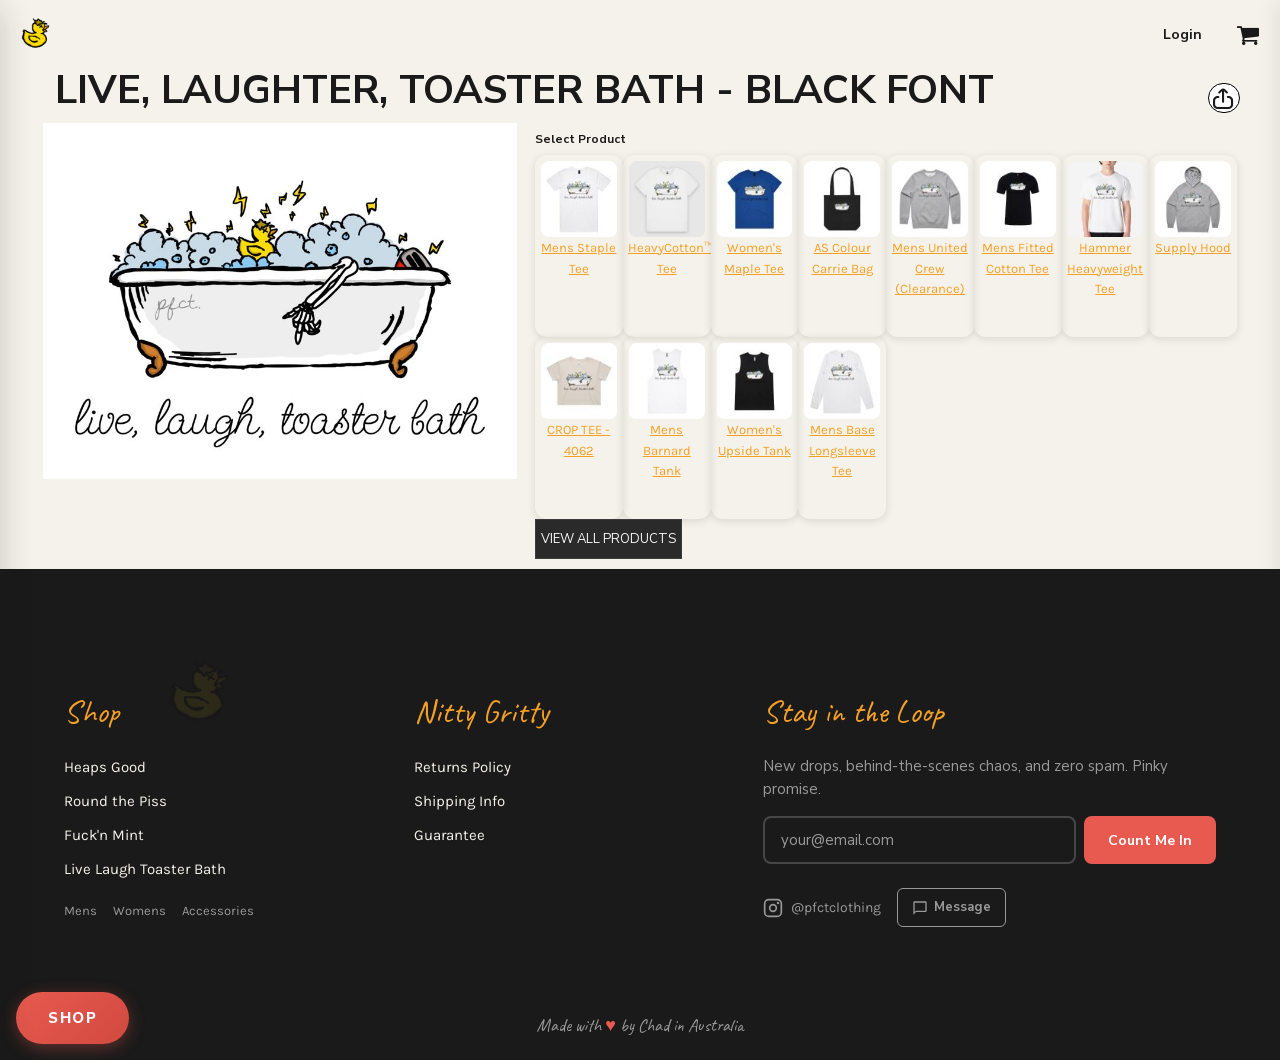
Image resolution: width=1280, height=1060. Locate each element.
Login (1182, 34)
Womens (139, 910)
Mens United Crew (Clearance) (930, 268)
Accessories (218, 910)
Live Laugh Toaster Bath (145, 869)
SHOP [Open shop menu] (72, 1018)
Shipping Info (459, 801)
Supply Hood (1193, 247)
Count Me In (1150, 840)
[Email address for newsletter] (919, 840)
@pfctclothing (822, 908)
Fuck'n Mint (104, 835)
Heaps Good (105, 767)
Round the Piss (115, 801)
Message (951, 907)
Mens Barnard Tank (667, 450)
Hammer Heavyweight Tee (1105, 268)
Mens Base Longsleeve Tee (842, 450)
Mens (80, 910)
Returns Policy (462, 767)
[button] (1248, 35)
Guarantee (449, 835)
